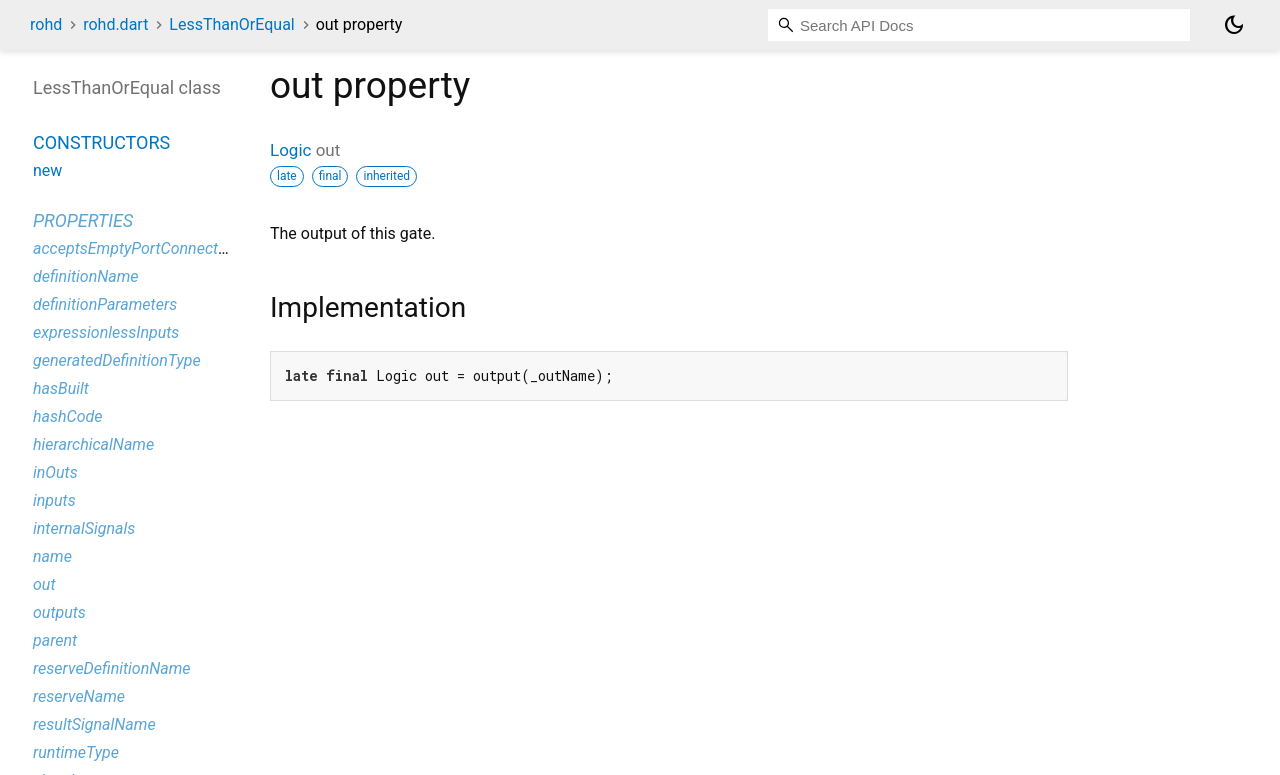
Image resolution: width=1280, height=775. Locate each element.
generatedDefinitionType (117, 360)
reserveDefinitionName (112, 668)
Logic (290, 150)
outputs (59, 612)
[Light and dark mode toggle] (1234, 25)
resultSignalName (94, 724)
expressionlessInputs (106, 332)
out (44, 584)
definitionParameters (105, 304)
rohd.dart (115, 24)
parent (55, 640)
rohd (46, 24)
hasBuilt (61, 388)
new (47, 170)
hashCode (67, 416)
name (52, 556)
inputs (54, 500)
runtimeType (76, 752)
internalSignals (84, 528)
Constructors (101, 142)
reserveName (79, 696)
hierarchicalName (93, 444)
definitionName (86, 276)
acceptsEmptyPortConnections (140, 248)
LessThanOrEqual (231, 24)
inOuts (55, 472)
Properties (83, 220)
